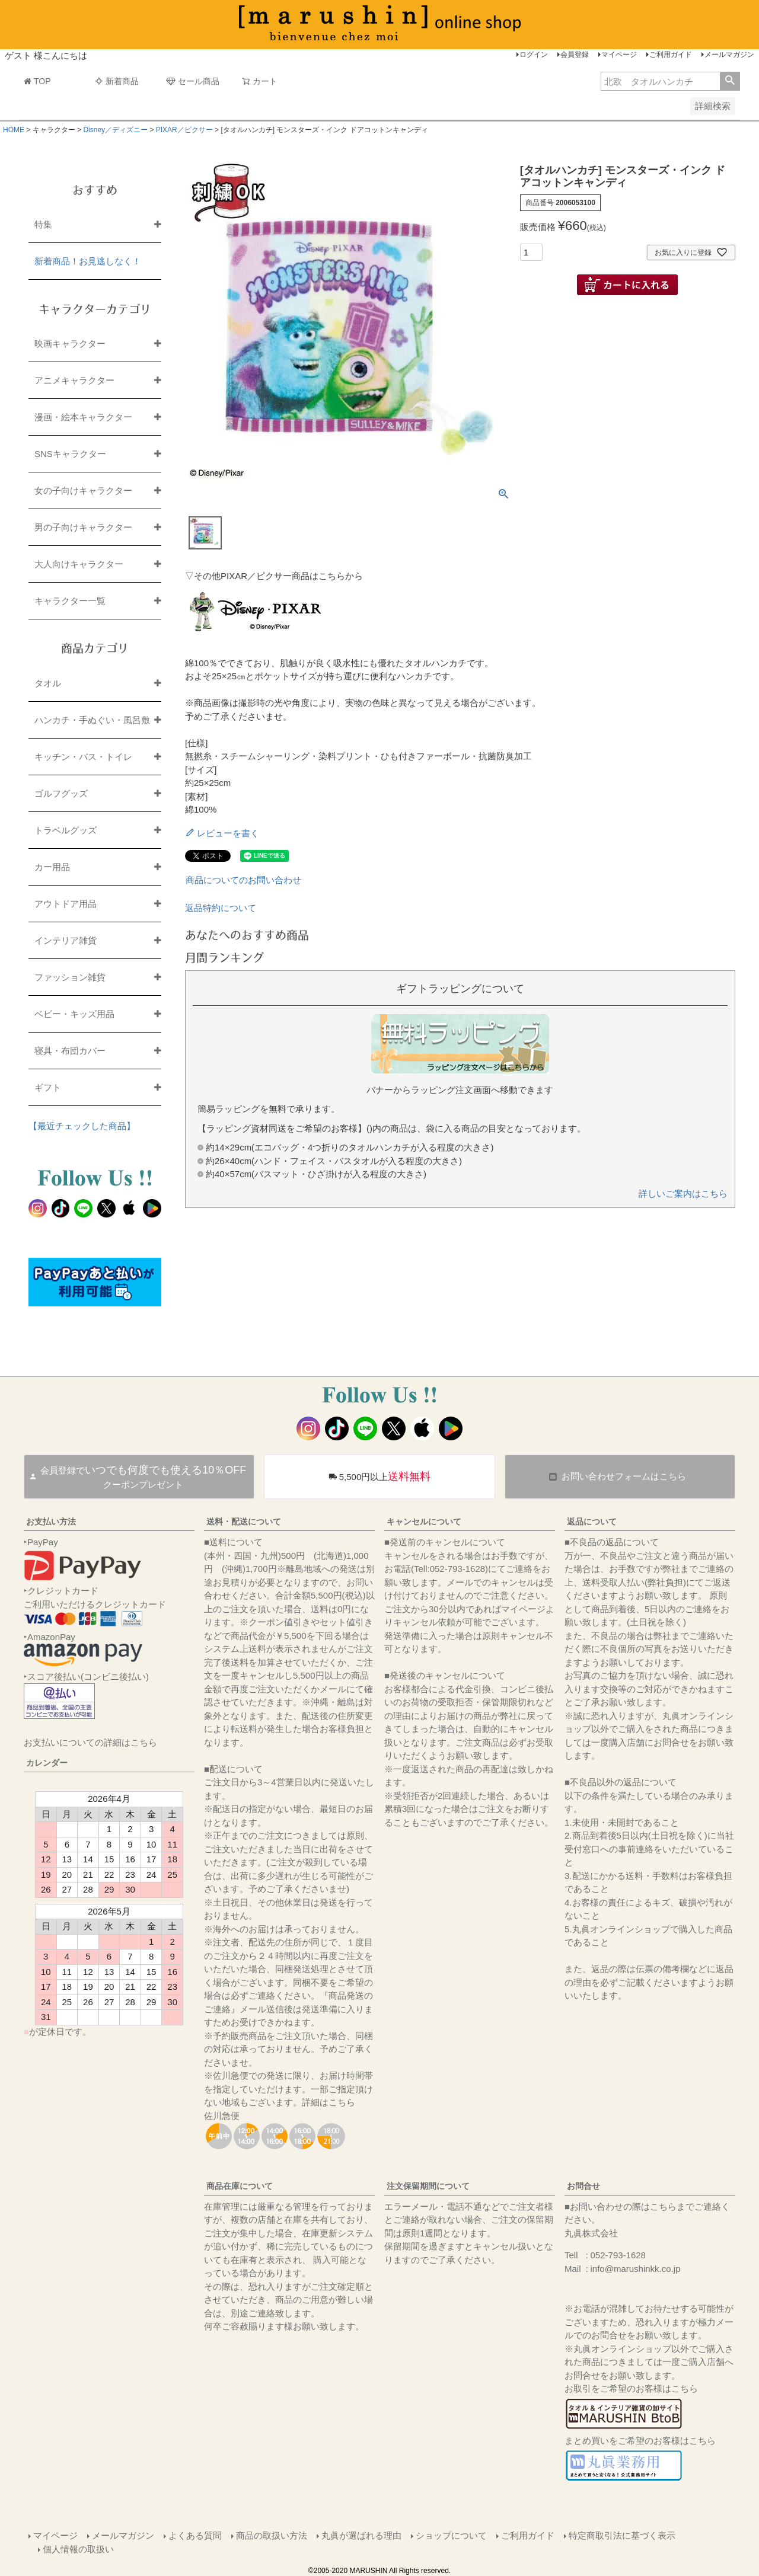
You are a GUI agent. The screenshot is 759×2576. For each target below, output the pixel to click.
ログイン (533, 54)
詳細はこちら (328, 2102)
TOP (37, 81)
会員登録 (574, 54)
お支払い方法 (51, 1521)
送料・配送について (243, 1521)
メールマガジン (729, 54)
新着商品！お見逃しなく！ (87, 261)
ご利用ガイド (670, 54)
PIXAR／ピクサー (184, 130)
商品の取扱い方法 (271, 2535)
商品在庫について (239, 2186)
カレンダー (47, 1763)
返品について (592, 1521)
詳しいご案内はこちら (683, 1193)
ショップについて (451, 2535)
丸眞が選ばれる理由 (361, 2535)
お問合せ (583, 2186)
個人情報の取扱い (78, 2549)
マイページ (619, 54)
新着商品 (117, 81)
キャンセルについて (424, 1521)
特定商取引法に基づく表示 (622, 2535)
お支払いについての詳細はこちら (90, 1742)
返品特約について (220, 908)
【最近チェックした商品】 (81, 1126)
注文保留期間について (428, 2186)
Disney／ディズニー (115, 130)
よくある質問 (195, 2535)
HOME (13, 130)
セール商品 (192, 81)
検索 (729, 81)
